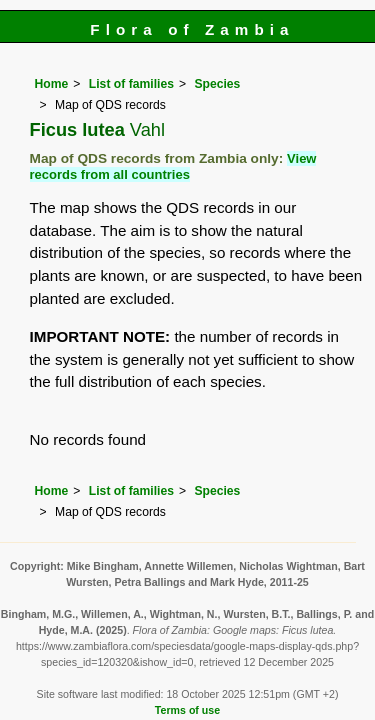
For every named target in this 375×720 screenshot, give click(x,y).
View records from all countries (173, 166)
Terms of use (187, 710)
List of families (131, 84)
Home (52, 84)
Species (217, 84)
